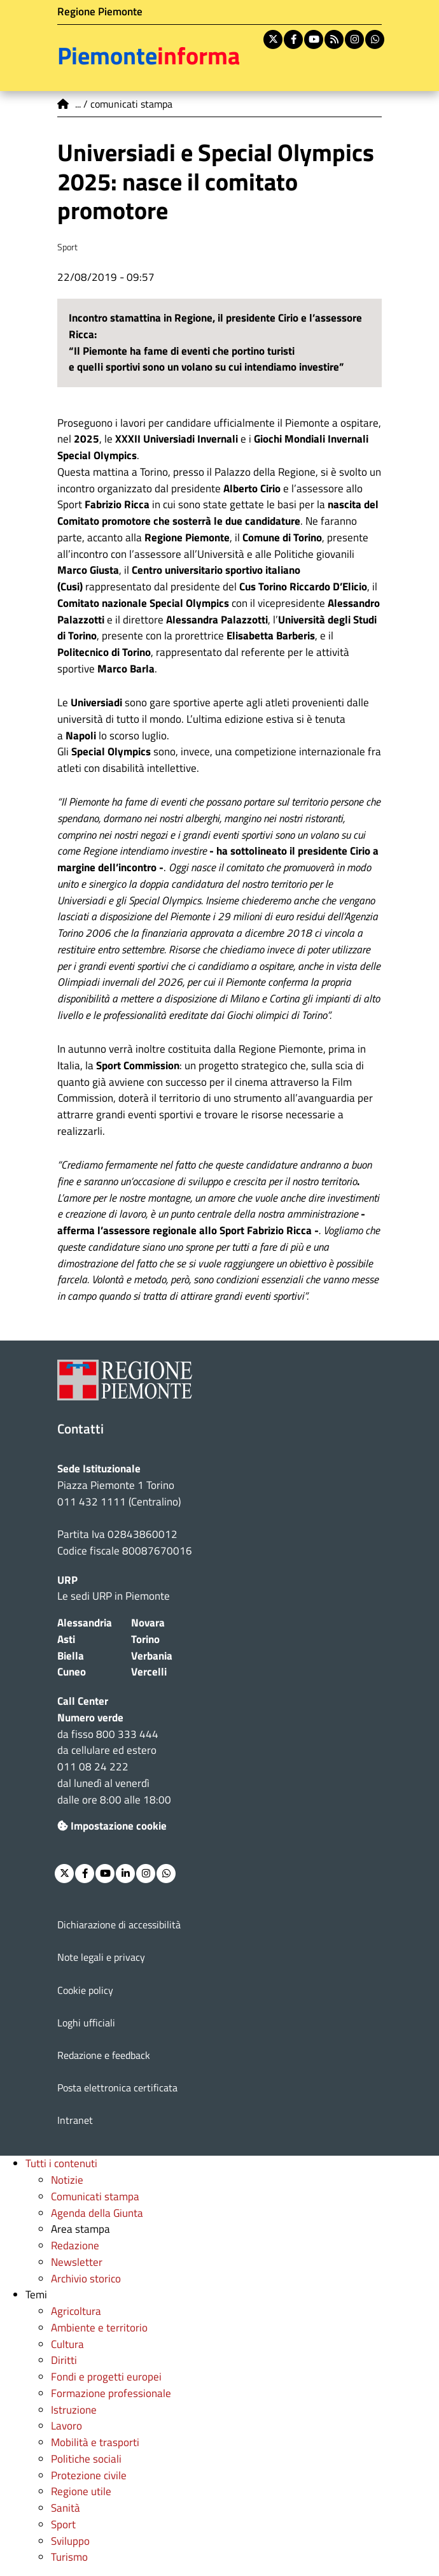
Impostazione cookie (112, 1826)
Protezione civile (89, 2475)
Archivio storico (86, 2278)
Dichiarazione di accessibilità (119, 1924)
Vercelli (149, 1671)
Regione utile (81, 2491)
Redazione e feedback (103, 2055)
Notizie (67, 2180)
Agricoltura (76, 2311)
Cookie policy (85, 1990)
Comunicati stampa (95, 2196)
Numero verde (90, 1717)
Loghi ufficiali (86, 2022)
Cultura (67, 2344)
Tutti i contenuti (61, 2163)
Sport (63, 2524)
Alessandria (84, 1622)
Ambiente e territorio (99, 2327)
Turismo (69, 2557)
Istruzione (74, 2410)
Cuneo (71, 1671)
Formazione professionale (111, 2393)
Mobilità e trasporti (95, 2442)
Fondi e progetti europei (106, 2376)
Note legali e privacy (101, 1957)
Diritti (64, 2360)
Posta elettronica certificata (117, 2087)
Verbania (151, 1655)
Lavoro (66, 2425)
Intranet (75, 2120)
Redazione (75, 2245)
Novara (148, 1622)
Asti (66, 1639)
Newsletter (76, 2262)
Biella (70, 1655)
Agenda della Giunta (97, 2213)
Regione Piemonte (100, 11)
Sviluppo (70, 2541)
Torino (145, 1639)
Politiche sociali (86, 2459)
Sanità (65, 2508)
